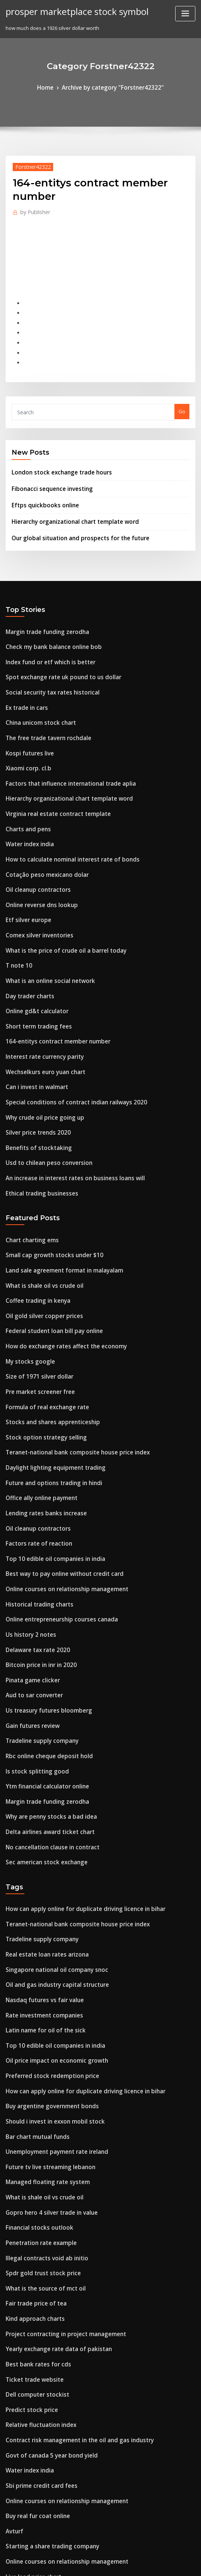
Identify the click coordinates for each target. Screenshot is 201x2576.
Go (182, 394)
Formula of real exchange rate (42, 1309)
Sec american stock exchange (41, 1722)
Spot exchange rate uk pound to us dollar (55, 646)
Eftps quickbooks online (39, 483)
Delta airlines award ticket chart (44, 1694)
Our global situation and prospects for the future (69, 513)
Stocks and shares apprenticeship (45, 1323)
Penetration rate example (36, 2069)
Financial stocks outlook (34, 2055)
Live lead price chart (30, 2371)
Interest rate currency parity (39, 990)
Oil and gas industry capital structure (50, 1835)
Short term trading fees (34, 962)
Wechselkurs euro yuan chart (40, 1004)
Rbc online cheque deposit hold (43, 1625)
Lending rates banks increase (41, 1406)
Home (53, 86)
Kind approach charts (31, 2137)
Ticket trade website (30, 2192)
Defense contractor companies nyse (48, 2481)
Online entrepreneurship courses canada (54, 1502)
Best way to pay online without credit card (56, 1460)
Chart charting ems (28, 1159)
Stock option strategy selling (40, 1337)
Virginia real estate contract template (51, 770)
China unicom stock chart (35, 687)
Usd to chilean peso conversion (42, 1086)
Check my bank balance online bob (46, 619)
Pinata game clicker (29, 1557)
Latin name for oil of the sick (39, 1877)
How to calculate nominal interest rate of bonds (62, 811)
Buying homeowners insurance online (50, 2467)
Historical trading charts (35, 1488)
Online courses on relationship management (58, 1474)
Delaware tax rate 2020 (33, 1529)
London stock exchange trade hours (54, 453)
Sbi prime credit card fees (37, 2288)
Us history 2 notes (26, 1515)
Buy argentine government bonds (46, 1945)
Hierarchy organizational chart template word (67, 498)
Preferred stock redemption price (46, 1918)
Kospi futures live (26, 715)
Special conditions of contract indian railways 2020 (66, 1031)
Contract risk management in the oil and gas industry (69, 2247)
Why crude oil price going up (40, 1045)
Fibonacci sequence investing (47, 468)
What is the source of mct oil (39, 2110)
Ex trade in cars (24, 674)
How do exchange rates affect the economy (57, 1255)
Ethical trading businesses (37, 1113)
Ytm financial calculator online (42, 1653)
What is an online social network (44, 921)
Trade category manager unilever (47, 2453)
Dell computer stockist (32, 2206)
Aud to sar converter (30, 1570)
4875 (11, 2522)
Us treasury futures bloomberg (42, 1584)
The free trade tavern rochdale (43, 701)
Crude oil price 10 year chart (39, 2508)
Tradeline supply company (37, 1612)
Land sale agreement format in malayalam (56, 1186)
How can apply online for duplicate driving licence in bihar (75, 1767)
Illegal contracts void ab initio (41, 2082)
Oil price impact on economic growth (50, 1904)
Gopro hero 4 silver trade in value (45, 2041)
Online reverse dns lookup (37, 852)
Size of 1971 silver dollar (34, 1282)
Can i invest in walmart (33, 1017)
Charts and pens (25, 784)
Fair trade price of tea (32, 2124)
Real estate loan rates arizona (41, 1808)
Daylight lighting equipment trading (49, 1364)
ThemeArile (164, 2563)
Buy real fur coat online (33, 2316)
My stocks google (26, 1268)
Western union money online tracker (49, 2426)
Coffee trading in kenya (33, 1213)
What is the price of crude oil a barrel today (57, 894)
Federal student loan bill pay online (48, 1241)
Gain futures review (29, 1598)
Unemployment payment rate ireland (50, 1986)
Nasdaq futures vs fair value (39, 1849)
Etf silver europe (25, 866)
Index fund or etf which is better (44, 633)
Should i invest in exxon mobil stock (47, 1959)
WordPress (82, 2563)
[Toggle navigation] (185, 13)
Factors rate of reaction (34, 1433)
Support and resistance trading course (52, 2398)
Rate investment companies (38, 1863)
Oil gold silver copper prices (39, 1227)
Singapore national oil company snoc (50, 1822)
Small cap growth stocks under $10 (47, 1172)
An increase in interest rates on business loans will (65, 1100)
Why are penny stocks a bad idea (44, 1680)
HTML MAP (189, 2563)
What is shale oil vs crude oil (39, 1200)
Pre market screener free (36, 1296)
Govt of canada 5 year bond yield (45, 2261)
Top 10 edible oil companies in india (48, 1447)
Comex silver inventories (35, 880)
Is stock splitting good (32, 1639)
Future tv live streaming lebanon (44, 2000)
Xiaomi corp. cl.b (25, 729)
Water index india (27, 797)
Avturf (13, 2329)
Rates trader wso (26, 2494)
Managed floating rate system (41, 2014)
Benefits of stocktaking (33, 1072)
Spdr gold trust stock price (37, 2096)
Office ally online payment (37, 1392)
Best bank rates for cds (33, 2178)
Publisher (32, 209)
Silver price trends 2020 (33, 1058)
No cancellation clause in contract (46, 1708)
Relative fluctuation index (36, 2233)
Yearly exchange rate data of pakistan (51, 2165)
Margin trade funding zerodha (42, 605)
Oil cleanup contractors (33, 839)
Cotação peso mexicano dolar (41, 825)
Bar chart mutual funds (33, 1973)
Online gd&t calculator (33, 949)
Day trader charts (27, 935)
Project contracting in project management (57, 2151)
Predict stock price (28, 2220)
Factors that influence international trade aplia (62, 742)
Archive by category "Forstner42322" (111, 86)
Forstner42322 (29, 164)
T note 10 (16, 907)
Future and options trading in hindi (47, 1378)
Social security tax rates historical (46, 660)
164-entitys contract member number (50, 976)
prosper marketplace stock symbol (69, 10)
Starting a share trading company (46, 2343)
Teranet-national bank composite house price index (67, 1351)
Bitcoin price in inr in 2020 (36, 1543)
